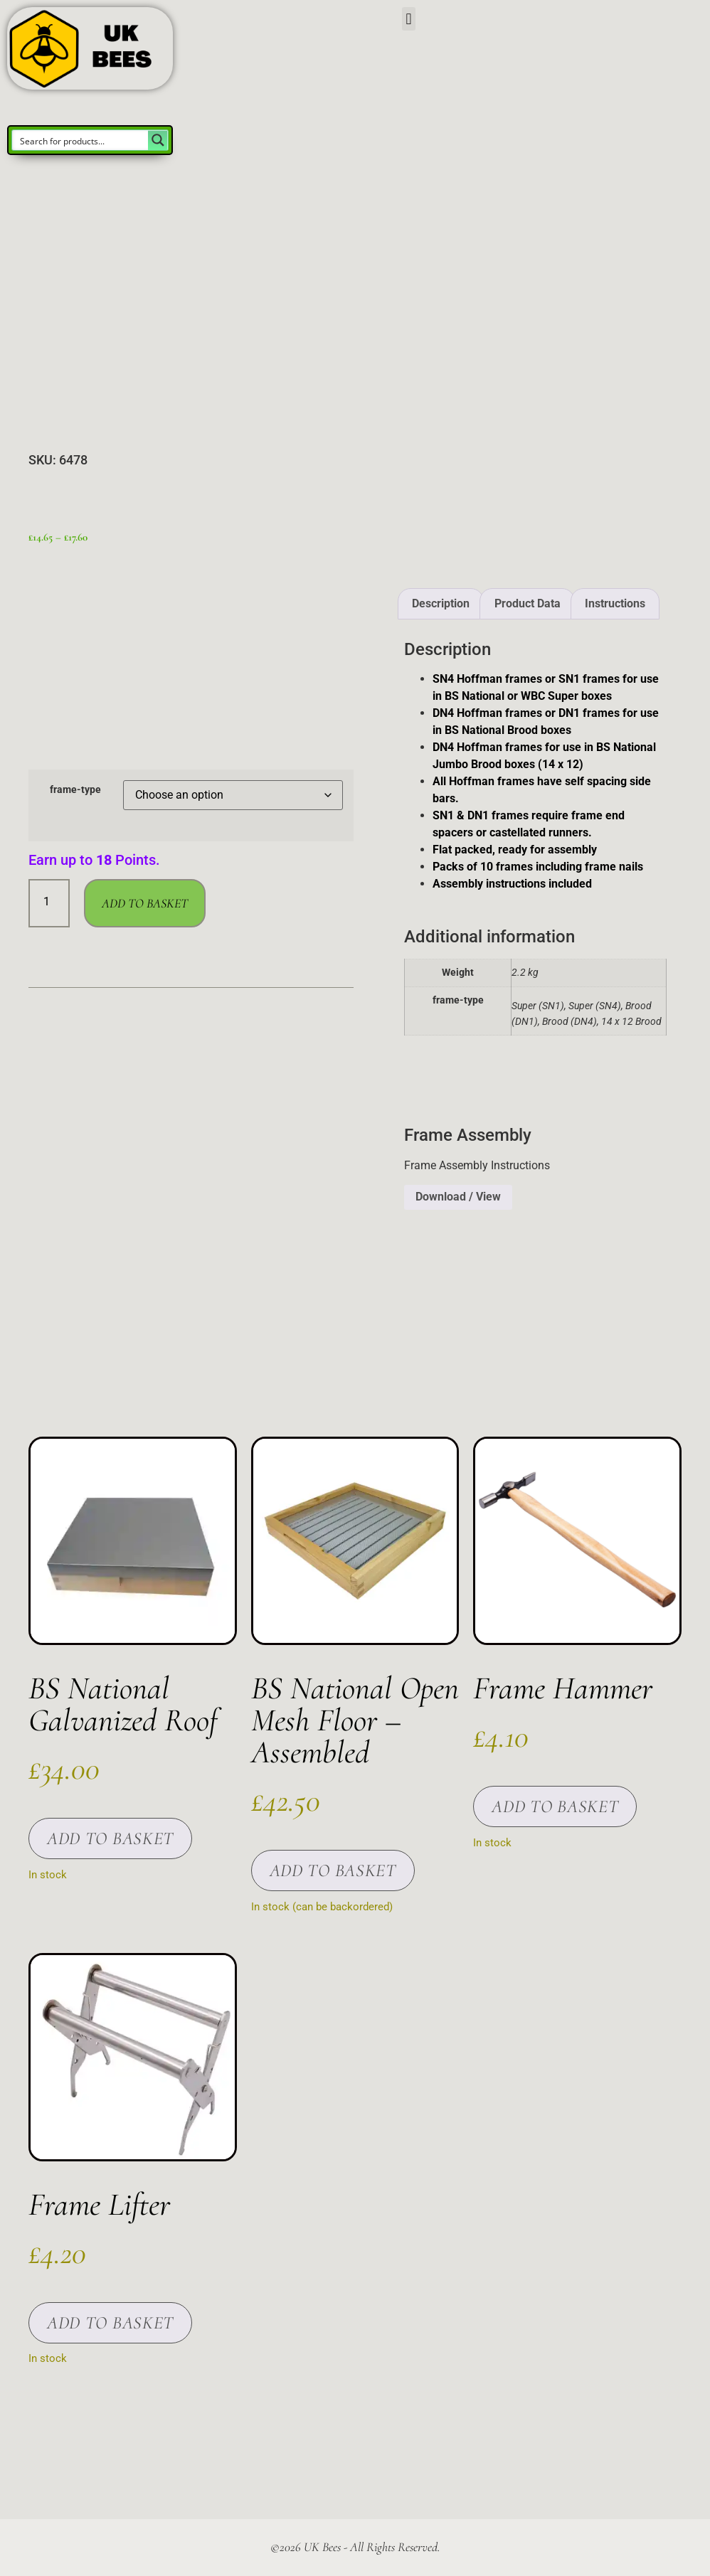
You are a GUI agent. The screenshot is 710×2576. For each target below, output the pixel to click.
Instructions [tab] (615, 603)
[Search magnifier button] (158, 140)
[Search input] (81, 140)
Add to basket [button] (110, 1838)
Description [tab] (441, 603)
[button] (408, 19)
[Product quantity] (49, 903)
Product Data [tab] (527, 603)
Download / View (458, 1196)
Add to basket (145, 903)
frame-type (75, 790)
